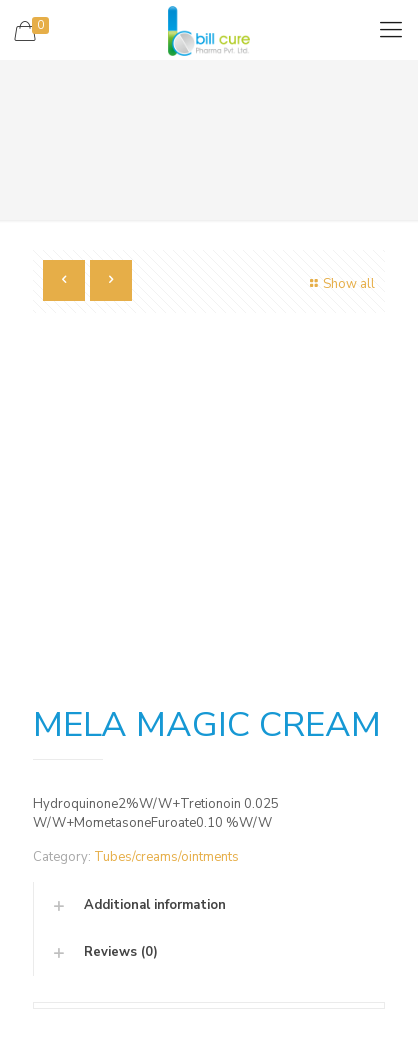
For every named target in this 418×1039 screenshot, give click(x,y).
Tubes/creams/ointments (166, 857)
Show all (340, 284)
